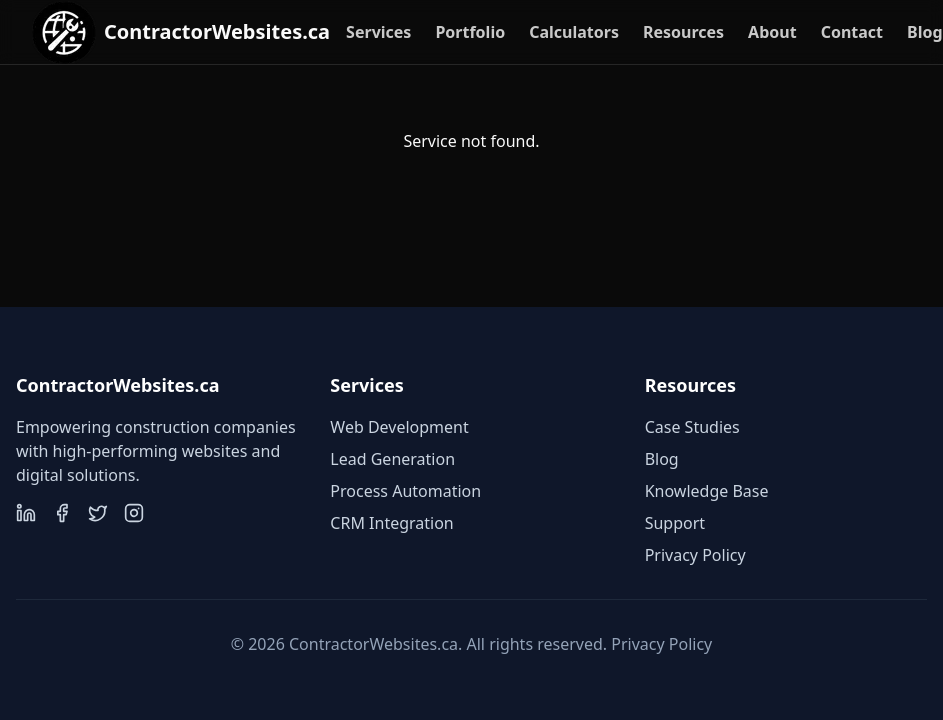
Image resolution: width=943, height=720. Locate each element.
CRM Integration (391, 523)
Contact (852, 32)
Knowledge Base (707, 491)
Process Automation (405, 491)
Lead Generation (392, 459)
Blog (925, 32)
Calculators (574, 32)
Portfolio (470, 32)
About (772, 32)
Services (378, 32)
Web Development (399, 427)
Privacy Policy (695, 555)
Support (675, 523)
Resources (683, 32)
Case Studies (692, 427)
